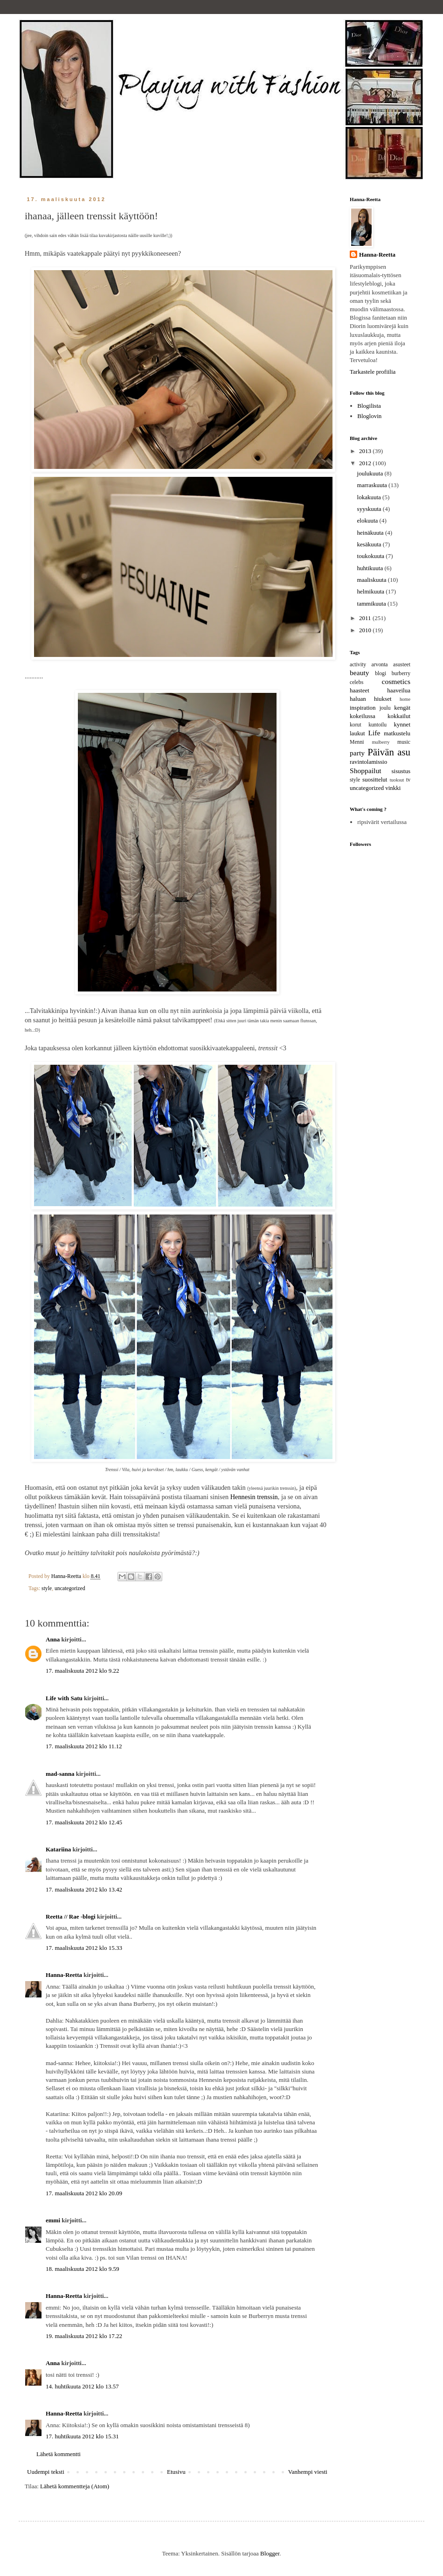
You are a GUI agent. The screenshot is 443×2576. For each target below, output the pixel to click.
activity (358, 665)
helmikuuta (371, 591)
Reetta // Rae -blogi (71, 1916)
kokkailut (399, 715)
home (405, 699)
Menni (357, 742)
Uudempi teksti (45, 2471)
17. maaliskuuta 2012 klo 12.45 (84, 1822)
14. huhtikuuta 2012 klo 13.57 (82, 2386)
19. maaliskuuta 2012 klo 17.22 (84, 2335)
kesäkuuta (370, 544)
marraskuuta (373, 485)
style (47, 1588)
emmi (53, 2220)
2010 (366, 630)
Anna (53, 1639)
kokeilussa (362, 715)
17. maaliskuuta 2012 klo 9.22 (82, 1670)
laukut (357, 733)
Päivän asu (388, 752)
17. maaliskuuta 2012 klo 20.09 (84, 2193)
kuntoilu (377, 725)
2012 (366, 463)
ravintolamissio (368, 761)
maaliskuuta (372, 579)
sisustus (401, 771)
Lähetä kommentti (58, 2453)
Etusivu (176, 2471)
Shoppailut (365, 771)
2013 (366, 450)
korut (355, 725)
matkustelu (397, 733)
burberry (401, 673)
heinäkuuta (371, 532)
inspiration (363, 707)
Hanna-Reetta (64, 1974)
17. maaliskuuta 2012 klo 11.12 (84, 1746)
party (357, 753)
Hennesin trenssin (254, 1497)
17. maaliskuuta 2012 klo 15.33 (84, 1947)
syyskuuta (370, 508)
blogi (380, 673)
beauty (359, 673)
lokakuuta (370, 497)
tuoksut (397, 779)
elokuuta (368, 520)
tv (408, 780)
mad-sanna (60, 1773)
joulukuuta (371, 473)
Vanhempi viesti (307, 2471)
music (403, 742)
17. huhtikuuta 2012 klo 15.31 (82, 2436)
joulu (385, 708)
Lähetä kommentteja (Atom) (74, 2486)
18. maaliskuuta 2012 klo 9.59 (82, 2268)
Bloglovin (369, 415)
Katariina (58, 1849)
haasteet (359, 690)
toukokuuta (371, 555)
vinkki (393, 787)
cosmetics (396, 681)
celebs (356, 682)
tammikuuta (372, 603)
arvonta (380, 665)
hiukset (383, 698)
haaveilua (398, 690)
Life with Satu (64, 1698)
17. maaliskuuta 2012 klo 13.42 (84, 1889)
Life (374, 733)
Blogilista (369, 405)
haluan (358, 698)
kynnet (402, 724)
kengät (402, 707)
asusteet (401, 665)
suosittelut (374, 779)
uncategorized (70, 1588)
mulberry (380, 742)
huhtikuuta (371, 568)
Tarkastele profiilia (372, 371)
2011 (366, 617)
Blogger (269, 2553)
